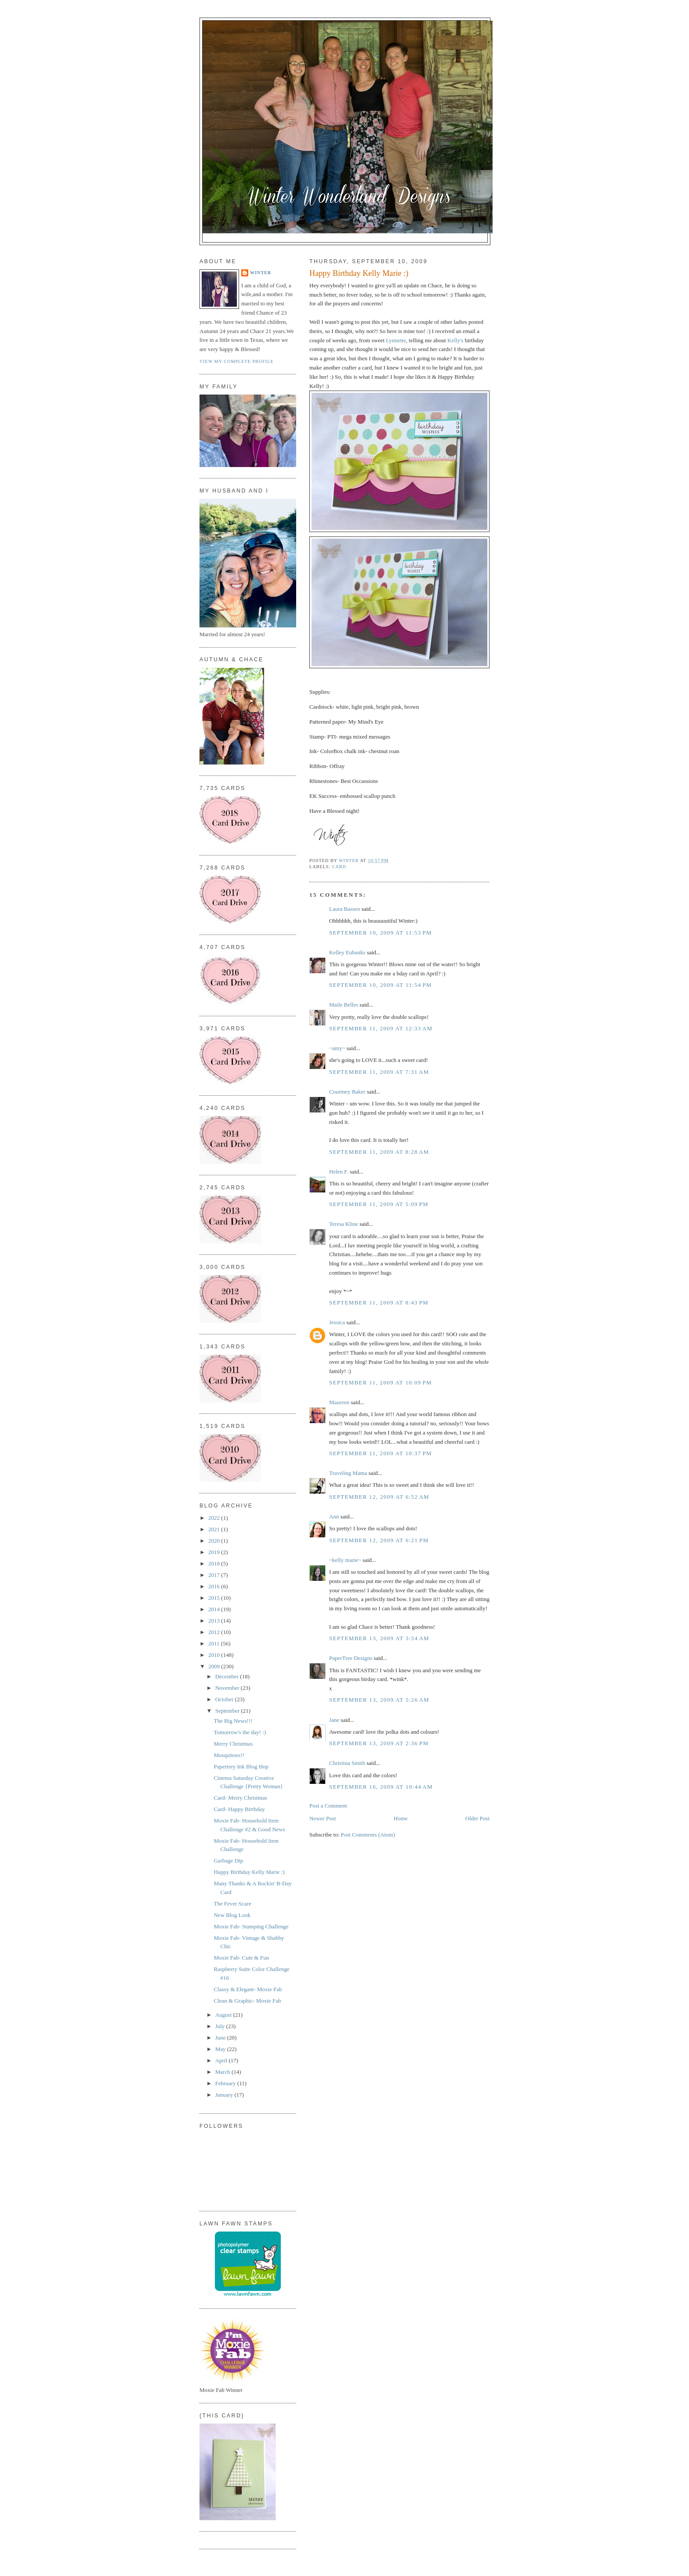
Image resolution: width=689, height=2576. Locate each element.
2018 (214, 1563)
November (228, 1688)
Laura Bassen (344, 909)
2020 (214, 1540)
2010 (214, 1655)
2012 (214, 1632)
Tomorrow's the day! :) (240, 1732)
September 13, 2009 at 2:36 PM (379, 1743)
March (223, 2072)
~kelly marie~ (345, 1560)
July (220, 2026)
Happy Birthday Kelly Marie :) (249, 1872)
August (224, 2014)
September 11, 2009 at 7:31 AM (379, 1072)
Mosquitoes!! (229, 1755)
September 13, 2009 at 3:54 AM (379, 1638)
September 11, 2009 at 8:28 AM (379, 1152)
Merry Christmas (233, 1743)
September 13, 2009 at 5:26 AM (379, 1699)
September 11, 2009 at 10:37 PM (380, 1453)
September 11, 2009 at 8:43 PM (378, 1302)
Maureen (339, 1402)
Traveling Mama (348, 1473)
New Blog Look (232, 1915)
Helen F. (338, 1171)
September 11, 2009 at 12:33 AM (380, 1028)
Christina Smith (347, 1763)
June (221, 2037)
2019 (214, 1552)
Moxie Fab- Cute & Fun (241, 1957)
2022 (214, 1517)
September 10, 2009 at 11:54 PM (380, 985)
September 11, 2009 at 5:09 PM (378, 1204)
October (225, 1699)
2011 (214, 1643)
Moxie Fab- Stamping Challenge (251, 1926)
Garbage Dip (228, 1860)
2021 (214, 1529)
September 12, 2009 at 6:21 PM (379, 1540)
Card (339, 866)
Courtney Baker (347, 1091)
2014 (214, 1609)
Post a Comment (328, 1805)
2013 (214, 1620)
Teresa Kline (343, 1224)
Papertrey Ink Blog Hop (241, 1766)
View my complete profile (236, 361)
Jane (334, 1720)
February (226, 2083)
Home (401, 1818)
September (228, 1710)
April (222, 2060)
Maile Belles (343, 1004)
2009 (214, 1666)
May (221, 2049)
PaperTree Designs (350, 1658)
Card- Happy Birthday (239, 1809)
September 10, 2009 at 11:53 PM (380, 932)
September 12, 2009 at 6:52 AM (379, 1496)
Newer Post (322, 1818)
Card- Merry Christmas (240, 1797)
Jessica (337, 1322)
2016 (214, 1586)
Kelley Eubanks (347, 952)
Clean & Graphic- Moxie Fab (247, 2000)
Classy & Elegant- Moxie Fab (248, 1989)
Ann (334, 1516)
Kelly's (455, 340)
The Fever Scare (232, 1903)
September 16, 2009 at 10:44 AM (381, 1786)
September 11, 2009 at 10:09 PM (380, 1382)
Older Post (477, 1818)
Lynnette (396, 340)
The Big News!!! (233, 1720)
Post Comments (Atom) (368, 1834)
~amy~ (337, 1048)
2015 (214, 1597)
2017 (214, 1575)
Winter (260, 272)
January (225, 2094)
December (227, 1676)
